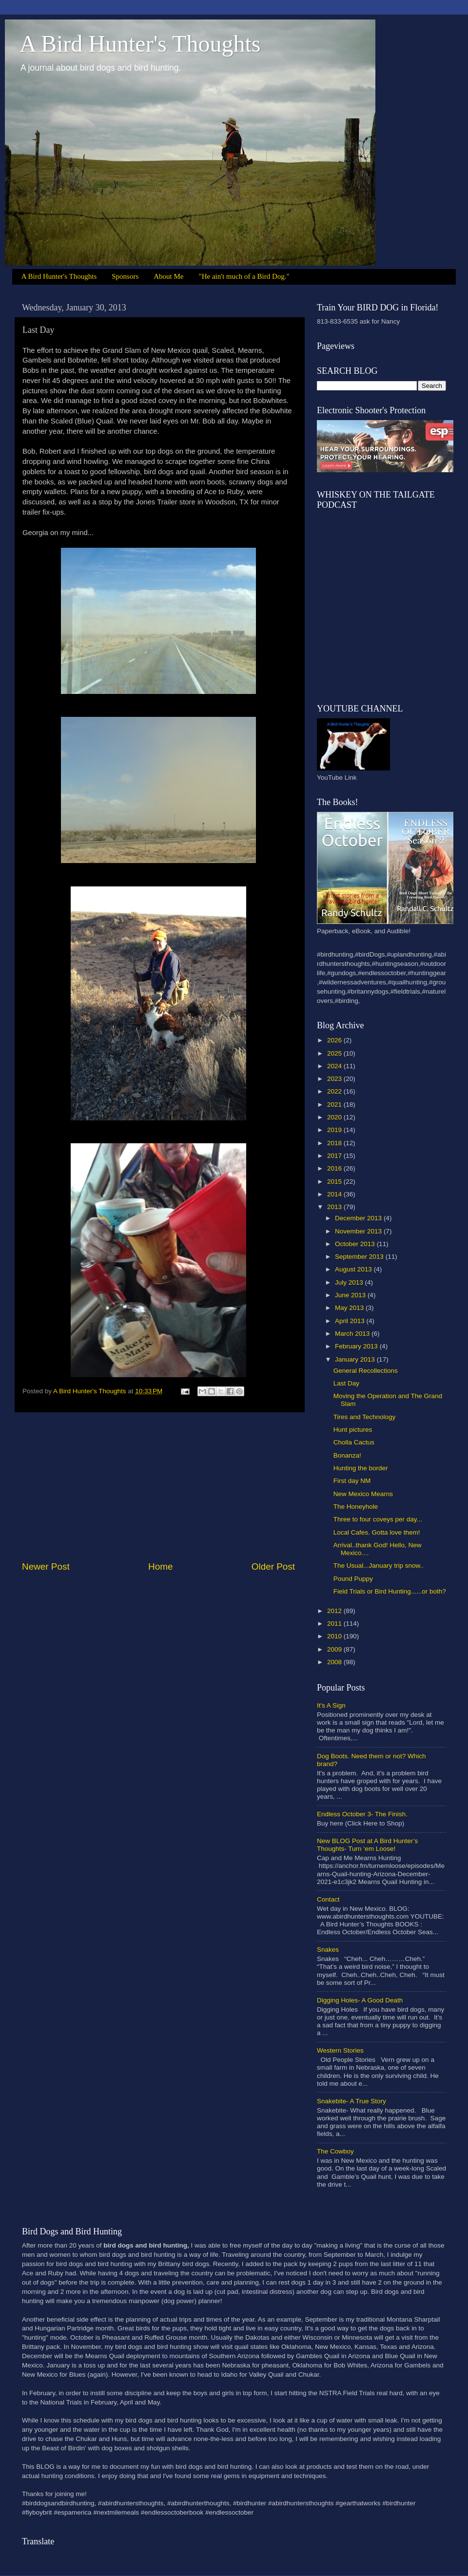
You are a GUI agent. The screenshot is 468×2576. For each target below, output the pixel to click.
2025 (335, 1053)
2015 (335, 1181)
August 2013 (354, 1269)
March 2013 (353, 1333)
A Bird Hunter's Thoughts (140, 44)
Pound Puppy (353, 1578)
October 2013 (356, 1244)
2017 (335, 1155)
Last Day (346, 1383)
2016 (335, 1168)
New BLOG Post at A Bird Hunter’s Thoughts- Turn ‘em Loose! (367, 1844)
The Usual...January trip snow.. (378, 1565)
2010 (335, 1636)
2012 (335, 1611)
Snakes (328, 1949)
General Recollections (365, 1370)
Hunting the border (360, 1468)
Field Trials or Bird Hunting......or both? (389, 1591)
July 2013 (350, 1282)
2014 (335, 1194)
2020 (335, 1117)
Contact (328, 1899)
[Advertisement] (158, 1486)
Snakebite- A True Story (351, 2101)
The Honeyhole (355, 1506)
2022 (335, 1091)
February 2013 (357, 1346)
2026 (335, 1040)
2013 (335, 1207)
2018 (335, 1143)
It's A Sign (331, 1705)
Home (160, 1566)
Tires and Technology (364, 1417)
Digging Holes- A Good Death (360, 2000)
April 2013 (351, 1321)
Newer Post (46, 1566)
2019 (335, 1130)
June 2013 (351, 1295)
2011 (335, 1623)
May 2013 (350, 1307)
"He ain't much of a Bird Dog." (244, 276)
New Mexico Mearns (363, 1494)
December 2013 (359, 1218)
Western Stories (340, 2050)
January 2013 (356, 1359)
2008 (335, 1662)
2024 (335, 1066)
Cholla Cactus (353, 1442)
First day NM (352, 1480)
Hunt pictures (352, 1429)
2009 (335, 1649)
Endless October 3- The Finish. (362, 1814)
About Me (168, 276)
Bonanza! (347, 1455)
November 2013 (359, 1231)
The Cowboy (335, 2151)
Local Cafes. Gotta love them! (376, 1532)
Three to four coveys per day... (377, 1519)
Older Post (273, 1566)
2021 (335, 1104)
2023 (335, 1078)
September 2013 (360, 1256)
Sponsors (125, 276)
